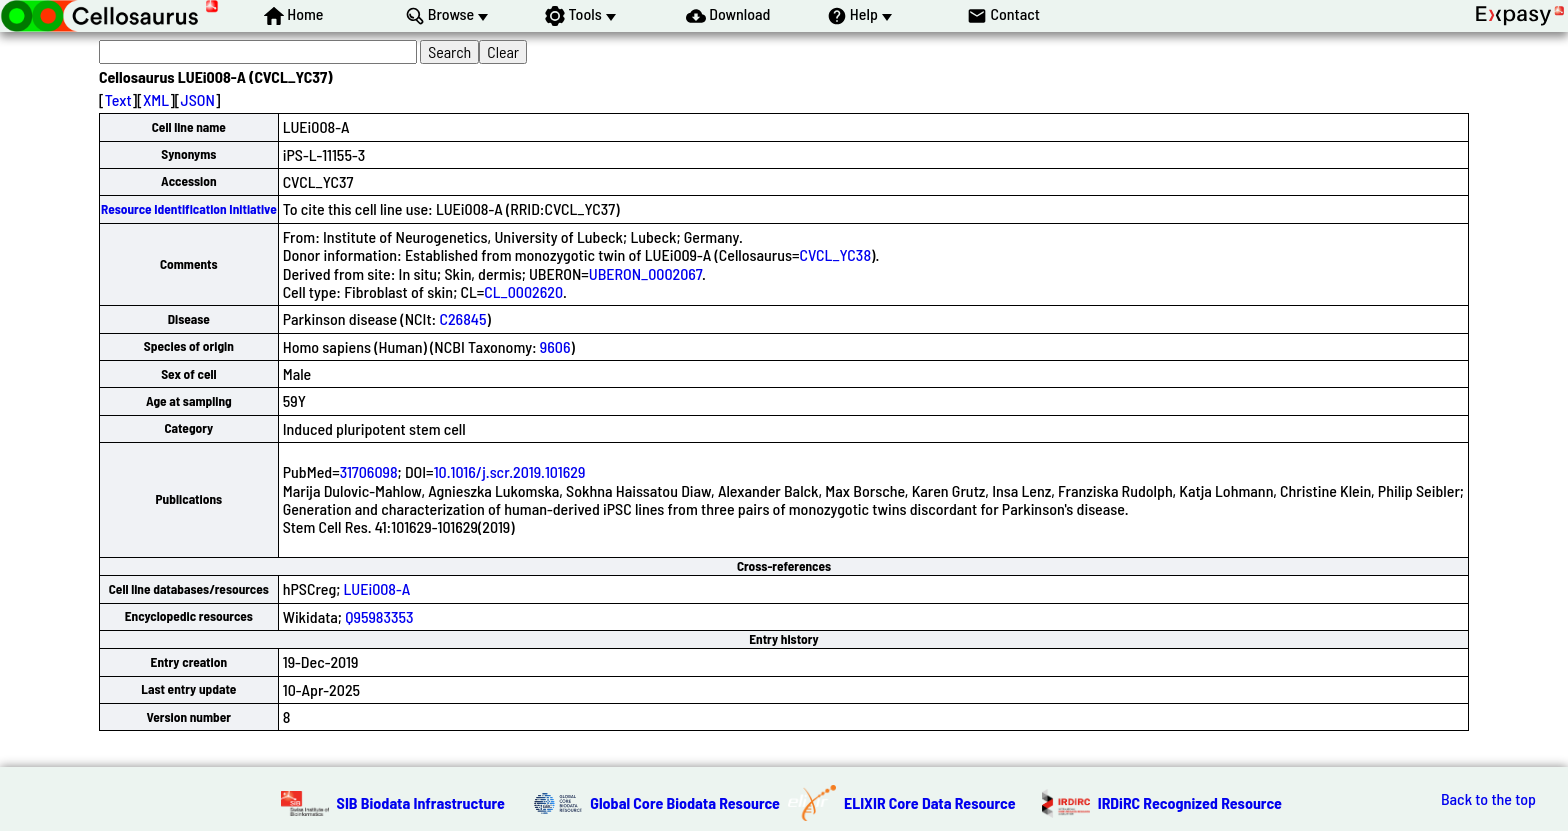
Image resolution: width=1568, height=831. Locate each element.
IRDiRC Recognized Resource (1190, 802)
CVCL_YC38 (836, 254)
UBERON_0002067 (645, 273)
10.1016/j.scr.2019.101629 (510, 471)
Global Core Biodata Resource (685, 802)
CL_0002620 (523, 291)
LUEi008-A (377, 588)
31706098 (369, 471)
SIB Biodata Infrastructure (421, 802)
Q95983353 (379, 616)
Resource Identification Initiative (189, 209)
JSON (198, 99)
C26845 (462, 318)
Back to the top (1488, 799)
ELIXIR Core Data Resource (930, 802)
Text (118, 99)
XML (156, 99)
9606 (555, 346)
